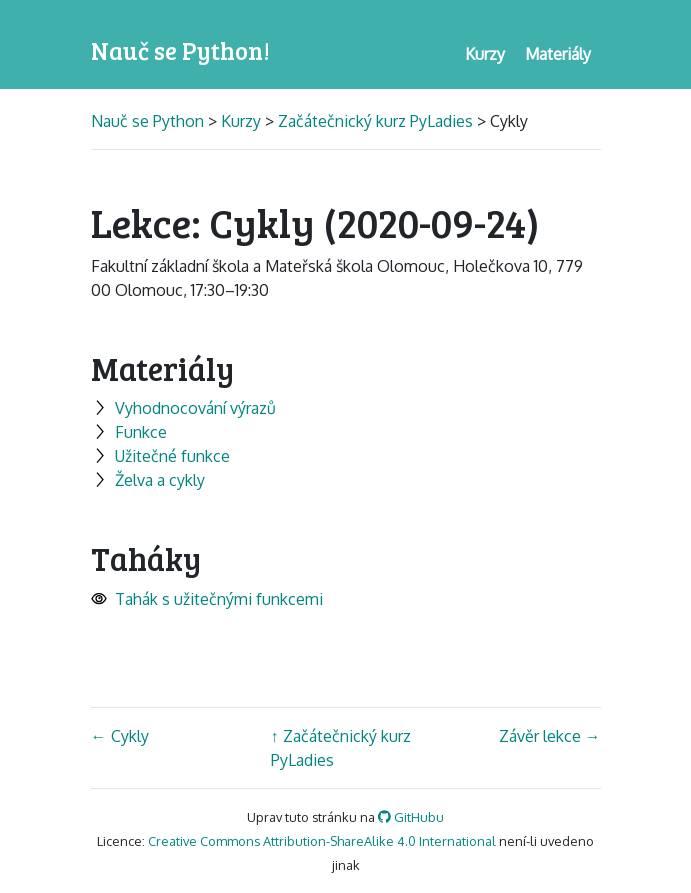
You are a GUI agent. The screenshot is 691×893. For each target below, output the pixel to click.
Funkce (129, 432)
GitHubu (411, 817)
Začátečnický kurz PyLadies (375, 121)
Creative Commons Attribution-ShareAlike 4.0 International (322, 841)
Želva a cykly (148, 480)
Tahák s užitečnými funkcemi (207, 599)
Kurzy (241, 121)
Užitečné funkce (160, 456)
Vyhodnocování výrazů (183, 408)
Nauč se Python (149, 121)
